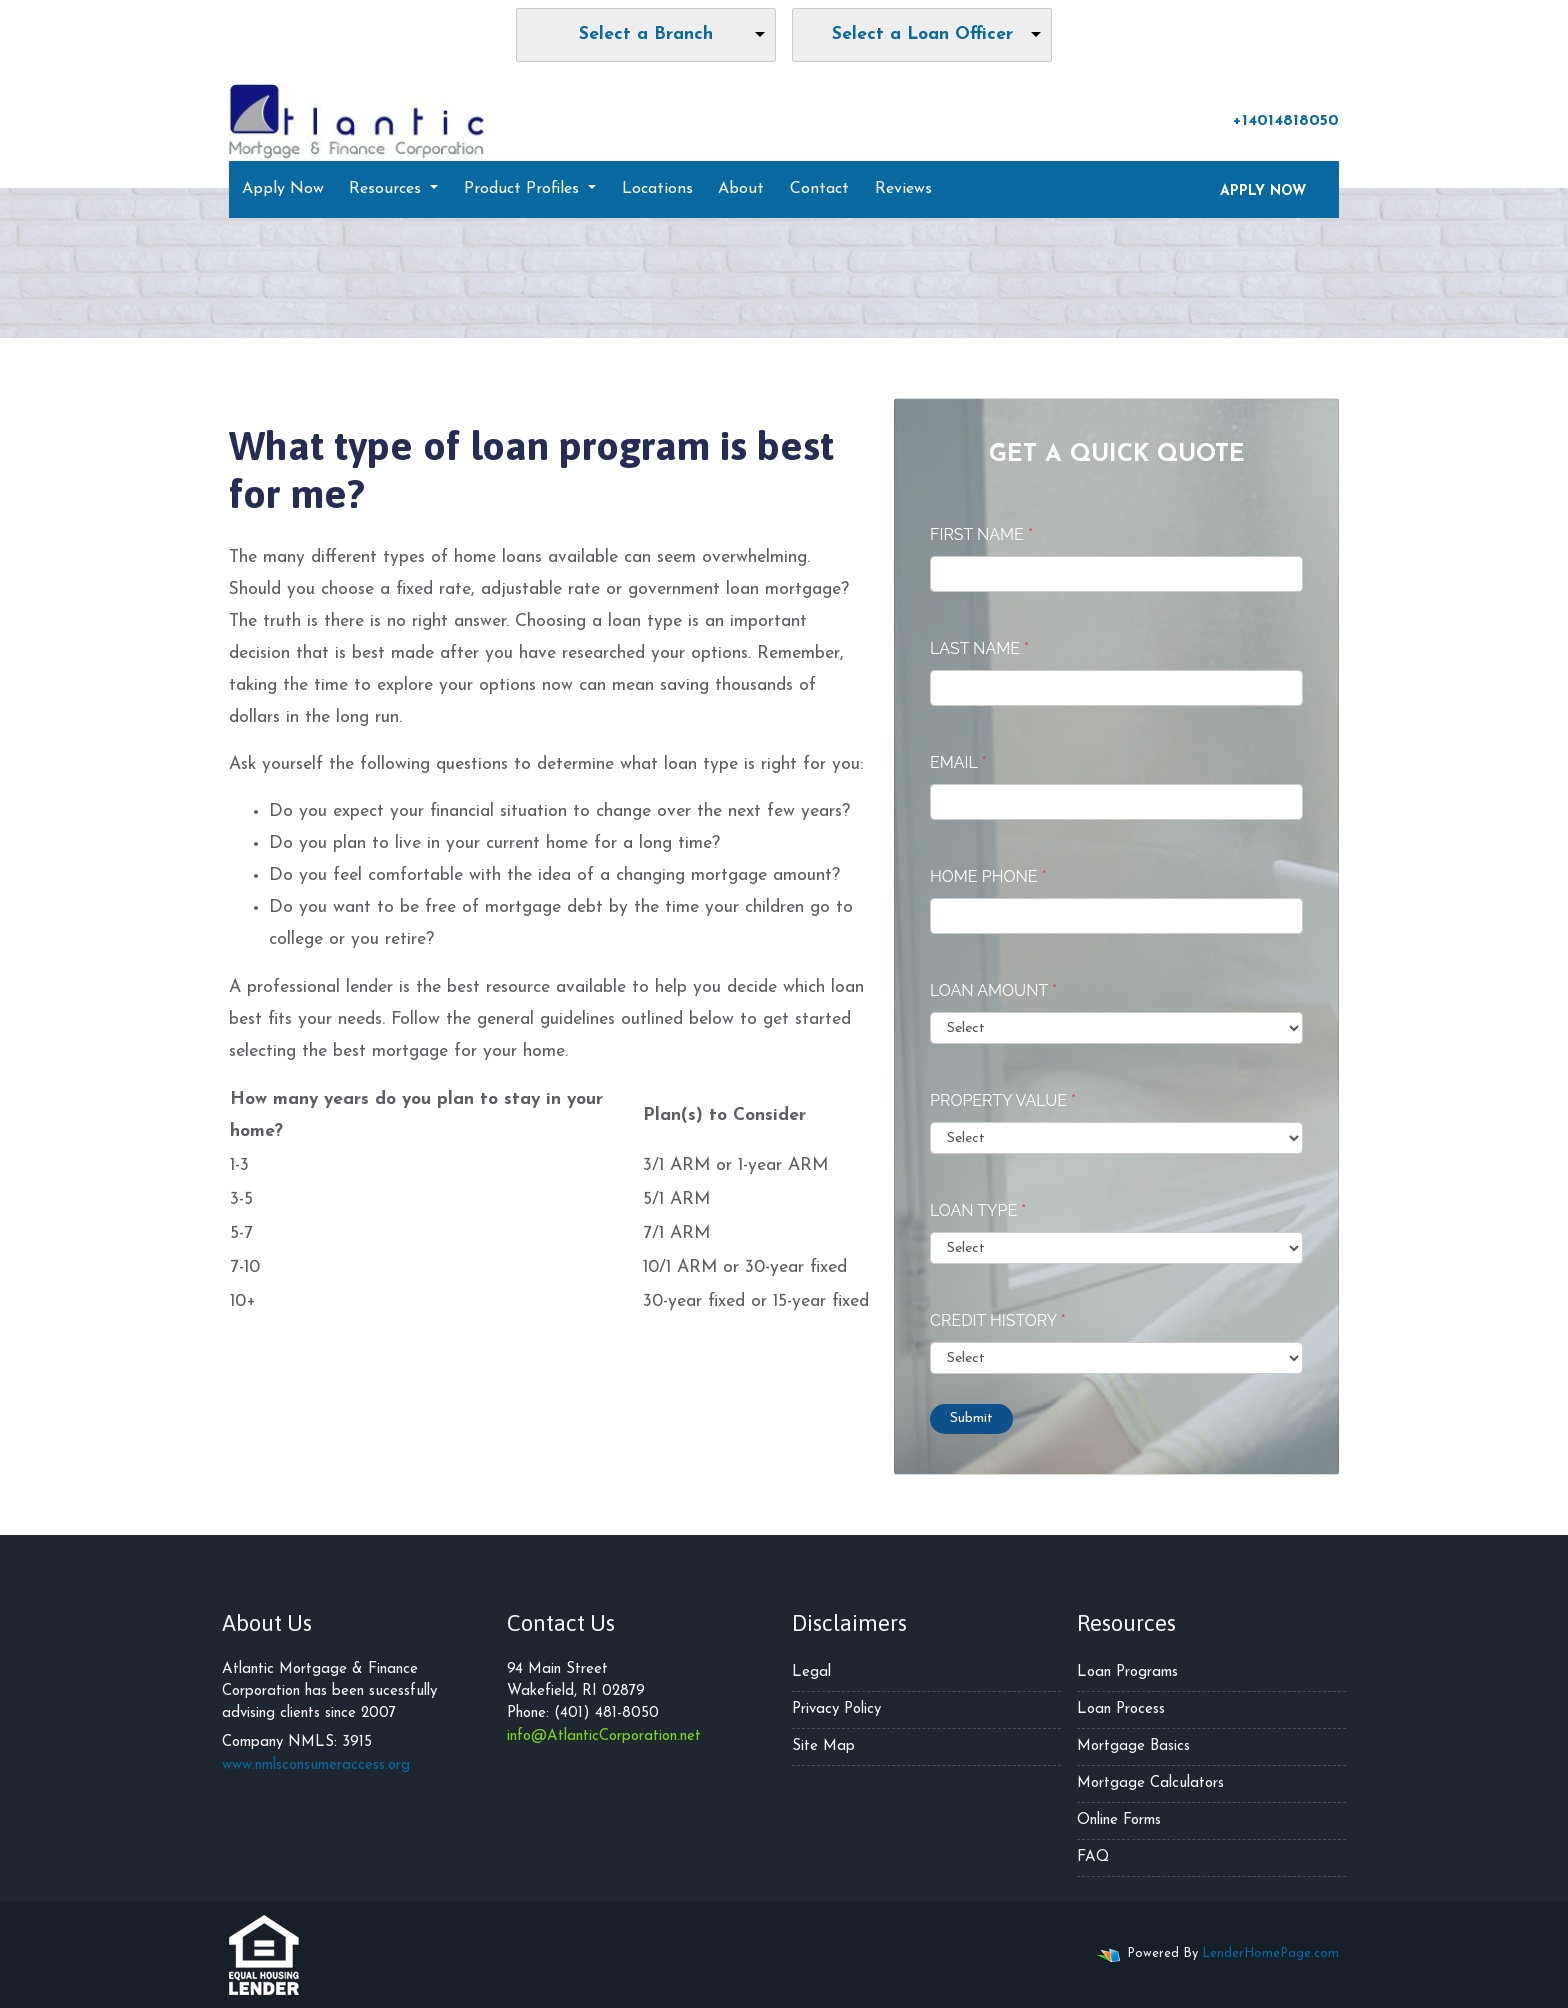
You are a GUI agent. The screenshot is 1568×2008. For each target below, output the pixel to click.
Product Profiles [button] (524, 189)
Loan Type (978, 1210)
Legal (811, 1672)
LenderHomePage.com (1270, 1953)
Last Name (979, 648)
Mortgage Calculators (1150, 1783)
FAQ (1093, 1857)
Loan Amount (993, 990)
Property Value (1003, 1100)
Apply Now (283, 189)
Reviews (903, 189)
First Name (981, 534)
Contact (819, 189)
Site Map (823, 1746)
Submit (971, 1418)
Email (958, 762)
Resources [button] (387, 189)
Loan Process (1121, 1709)
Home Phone (988, 876)
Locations (657, 189)
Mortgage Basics (1133, 1746)
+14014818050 (1276, 120)
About (741, 189)
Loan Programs (1127, 1672)
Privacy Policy (836, 1709)
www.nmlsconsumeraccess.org (316, 1765)
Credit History (998, 1320)
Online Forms (1119, 1820)
